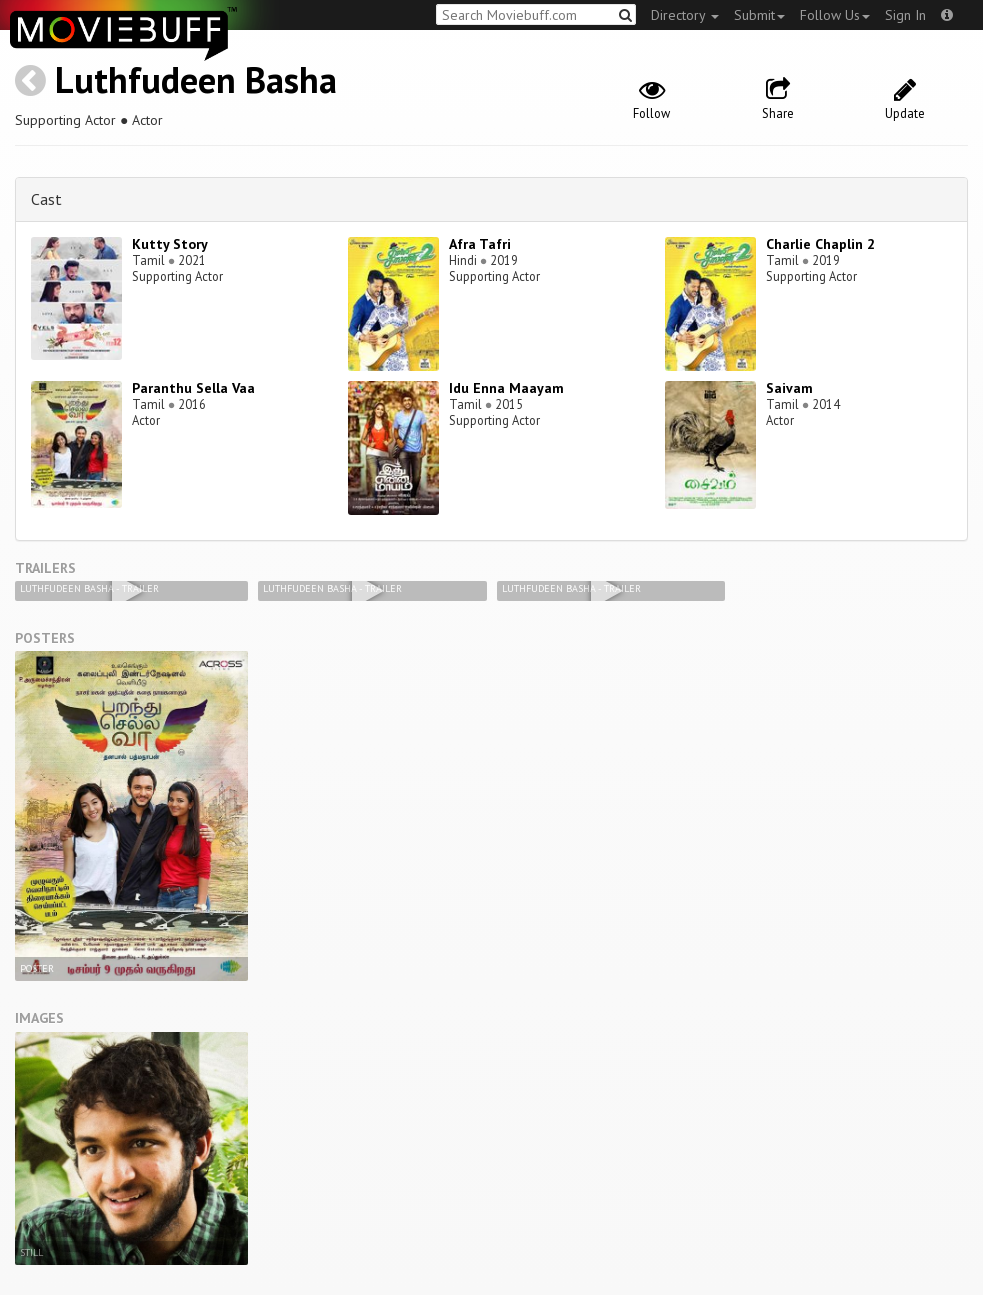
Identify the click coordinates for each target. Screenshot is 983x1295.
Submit (759, 15)
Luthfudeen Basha (196, 79)
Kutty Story (170, 244)
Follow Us (835, 15)
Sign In (905, 15)
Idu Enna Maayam (506, 388)
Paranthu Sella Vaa (193, 388)
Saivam (789, 388)
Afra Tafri (480, 244)
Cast (46, 199)
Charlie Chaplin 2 (820, 244)
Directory (685, 15)
